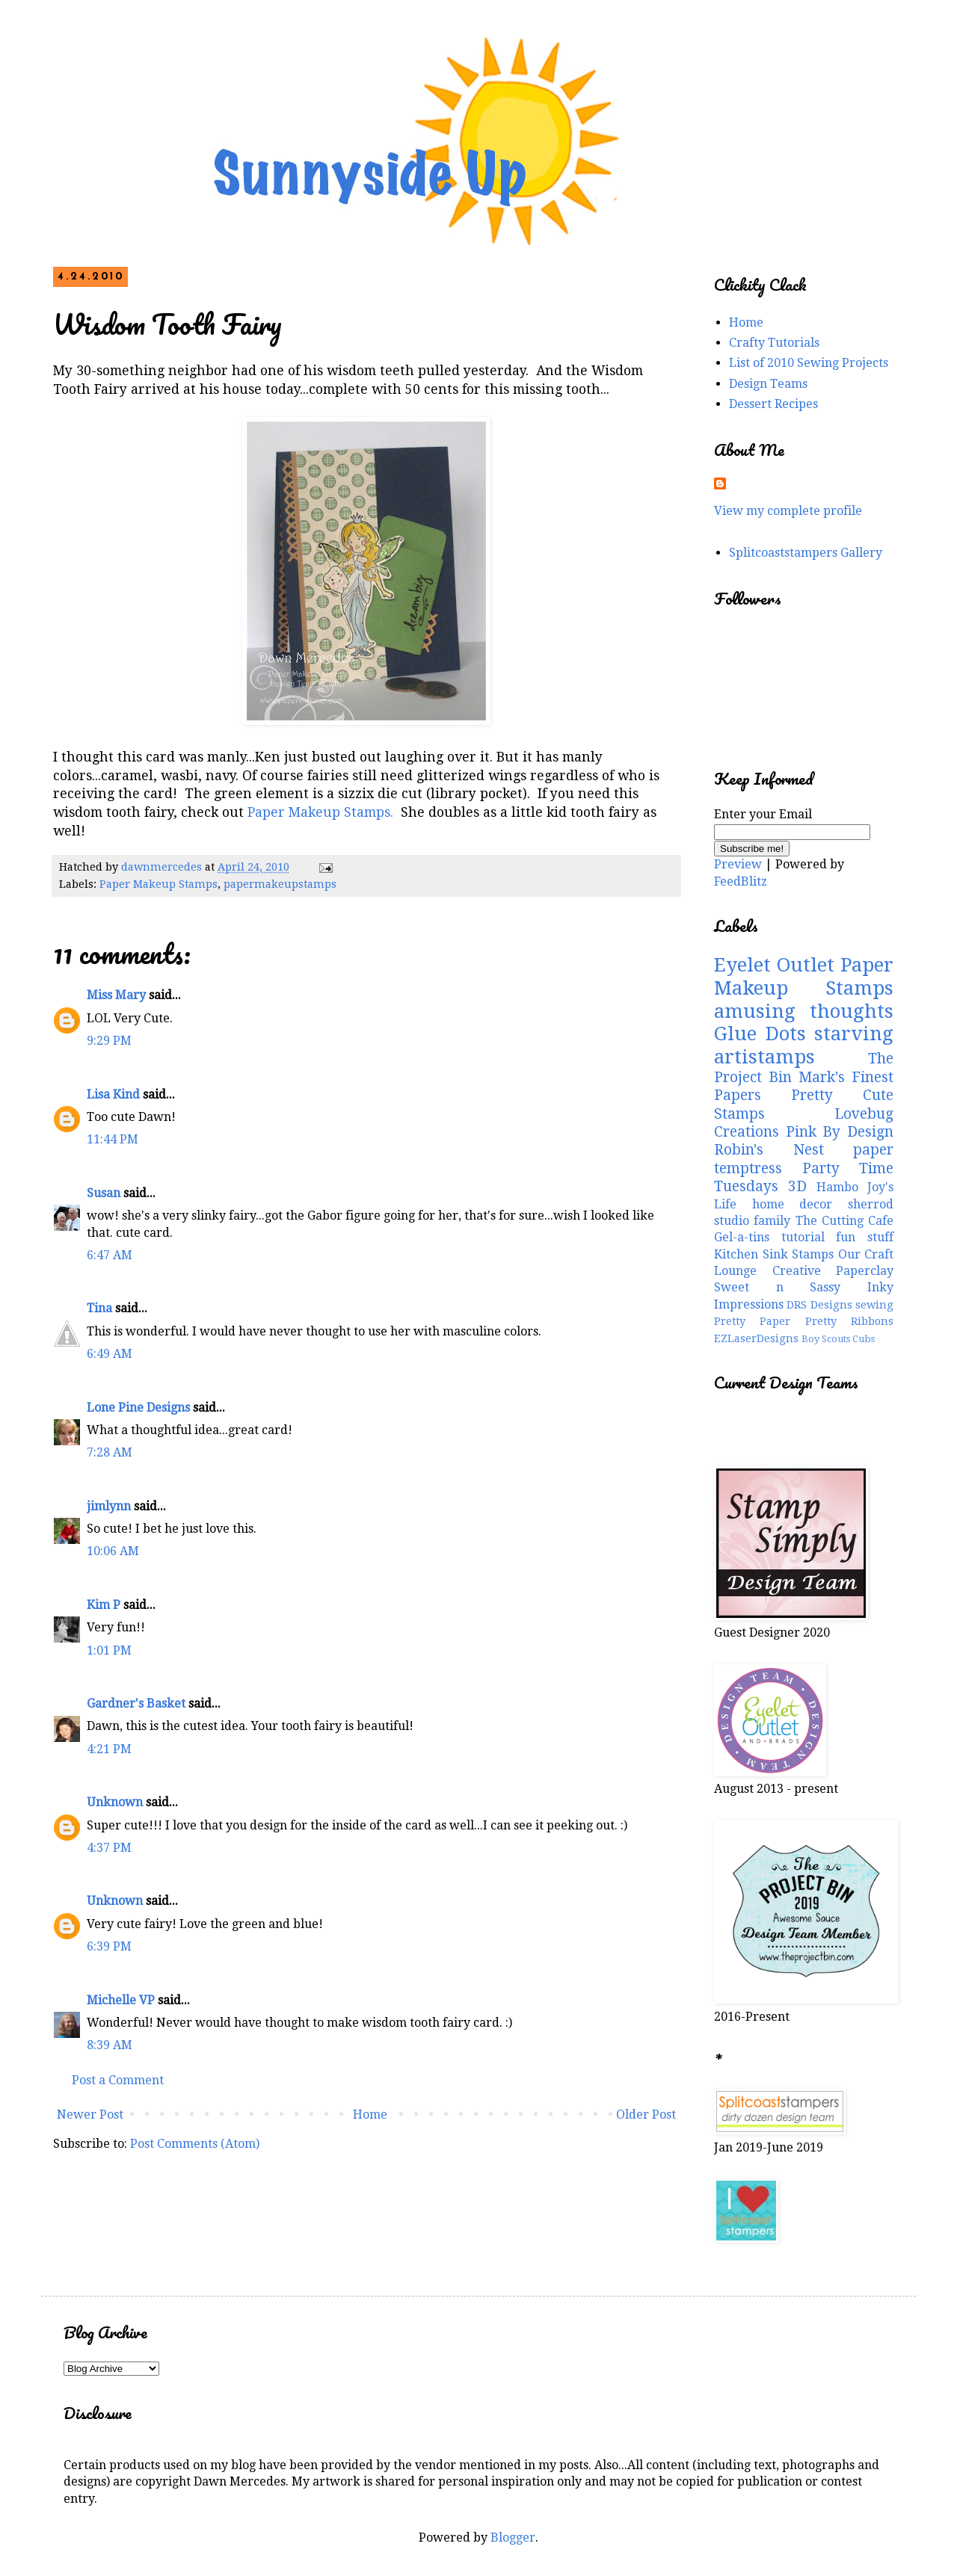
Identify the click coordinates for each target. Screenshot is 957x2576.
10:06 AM (113, 1551)
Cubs (863, 1338)
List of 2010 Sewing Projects (808, 363)
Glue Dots (760, 1033)
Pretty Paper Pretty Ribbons (803, 1321)
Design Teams (768, 384)
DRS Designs (819, 1305)
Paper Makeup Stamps (158, 884)
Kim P (103, 1605)
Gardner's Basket (136, 1703)
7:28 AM (109, 1452)
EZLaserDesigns (756, 1338)
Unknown (115, 1802)
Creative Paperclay (833, 1271)
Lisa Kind (113, 1094)
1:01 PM (109, 1650)
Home (370, 2114)
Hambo (837, 1187)
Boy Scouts (825, 1338)
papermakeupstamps (280, 884)
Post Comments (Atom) (194, 2144)
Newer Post (90, 2114)
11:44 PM (112, 1139)
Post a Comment (118, 2080)
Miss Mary (116, 995)
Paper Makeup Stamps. (320, 812)
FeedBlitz (740, 881)
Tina (99, 1308)
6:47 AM (109, 1255)
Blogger (512, 2537)
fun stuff (864, 1237)
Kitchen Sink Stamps (774, 1254)
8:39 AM (109, 2045)
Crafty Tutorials (774, 343)
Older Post (646, 2114)
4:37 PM (109, 1848)
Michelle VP (121, 2000)
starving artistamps (803, 1045)
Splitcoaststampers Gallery (805, 553)
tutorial (803, 1237)
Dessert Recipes (773, 404)
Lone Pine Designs (138, 1407)
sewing (874, 1305)
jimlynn (109, 1506)
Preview (738, 864)
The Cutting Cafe (845, 1221)
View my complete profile (788, 511)
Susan (103, 1193)
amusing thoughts (803, 1011)
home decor (792, 1204)
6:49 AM (109, 1354)
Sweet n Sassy (777, 1287)
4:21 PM (109, 1749)
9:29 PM (109, 1041)
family (772, 1221)
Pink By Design (839, 1131)
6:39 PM (109, 1946)
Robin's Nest (769, 1149)
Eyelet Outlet (774, 965)
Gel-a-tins (741, 1237)
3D (797, 1186)
